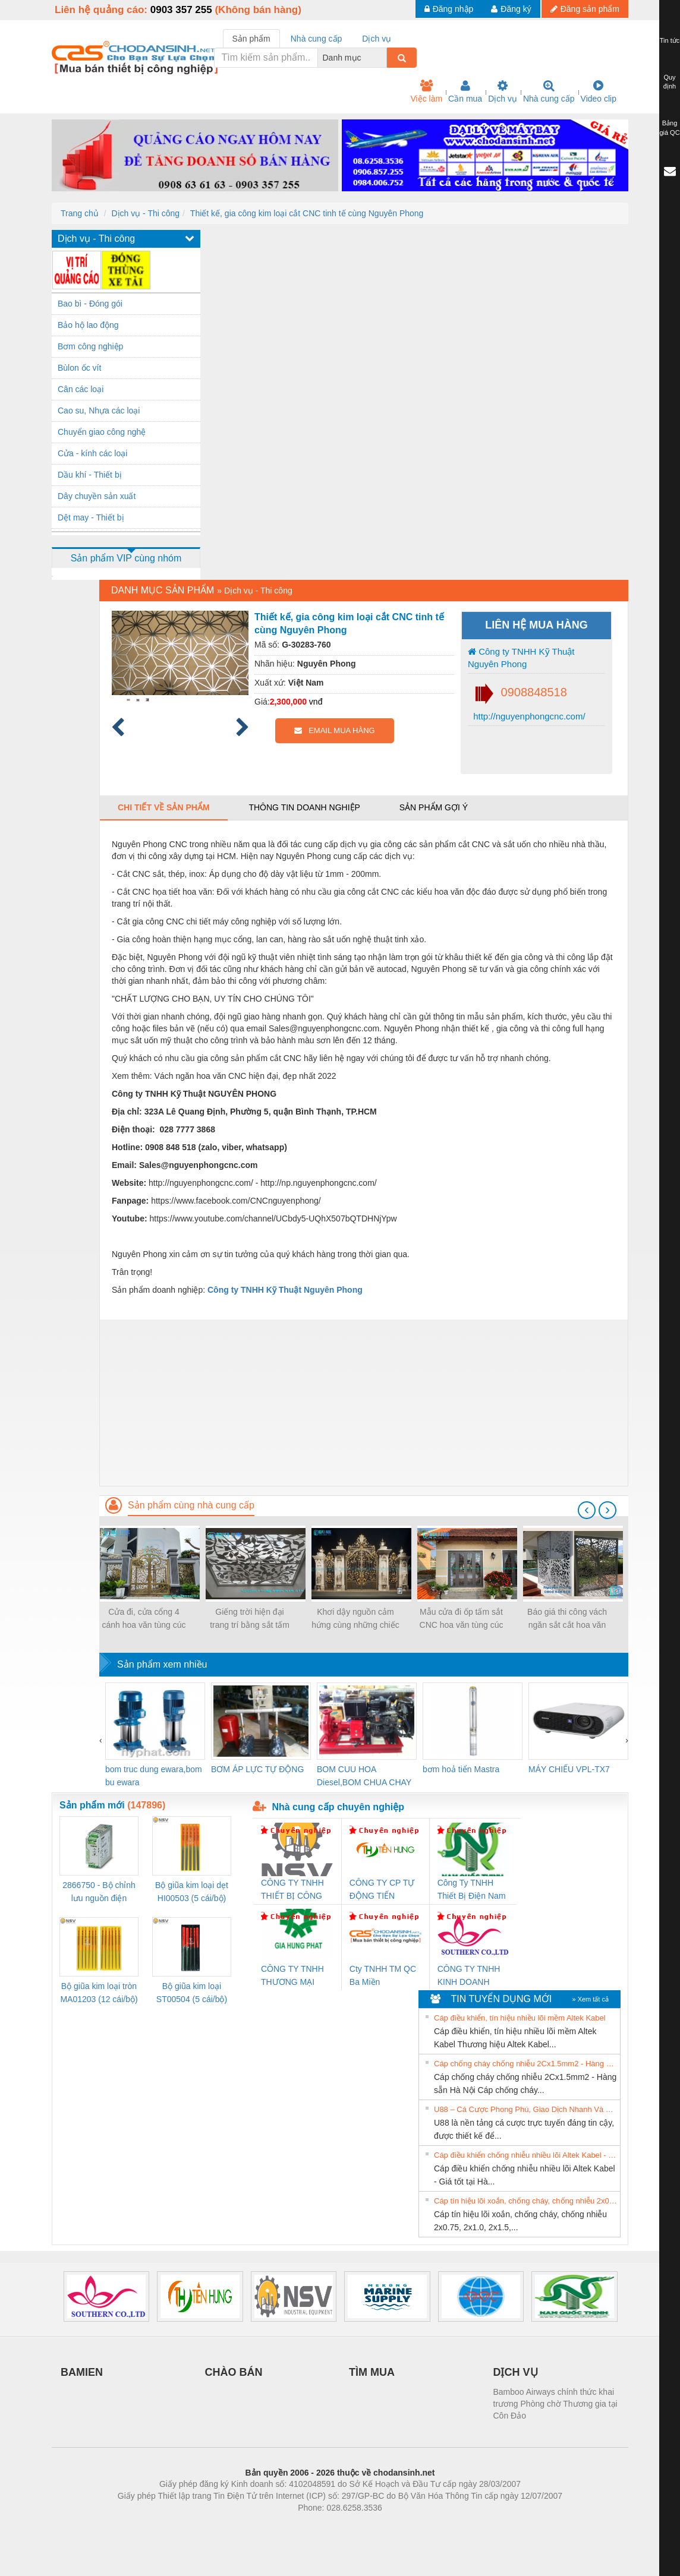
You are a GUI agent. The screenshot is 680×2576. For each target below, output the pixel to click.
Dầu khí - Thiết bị (90, 474)
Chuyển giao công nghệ (102, 432)
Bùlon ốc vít (79, 367)
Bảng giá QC (669, 127)
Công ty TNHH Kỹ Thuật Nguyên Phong (521, 657)
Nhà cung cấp (549, 91)
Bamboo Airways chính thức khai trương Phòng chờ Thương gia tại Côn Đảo (555, 2403)
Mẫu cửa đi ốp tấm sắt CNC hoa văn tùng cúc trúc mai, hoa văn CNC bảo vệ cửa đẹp (461, 1619)
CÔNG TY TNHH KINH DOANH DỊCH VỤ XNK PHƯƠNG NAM (468, 1976)
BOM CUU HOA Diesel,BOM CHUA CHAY (364, 1775)
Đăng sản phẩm (584, 9)
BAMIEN (82, 2372)
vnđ (316, 701)
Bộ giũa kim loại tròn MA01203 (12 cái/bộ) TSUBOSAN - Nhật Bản (98, 1993)
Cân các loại (80, 389)
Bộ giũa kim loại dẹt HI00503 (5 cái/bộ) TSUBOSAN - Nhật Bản (191, 1892)
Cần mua (465, 91)
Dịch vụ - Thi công (145, 213)
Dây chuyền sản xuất (97, 496)
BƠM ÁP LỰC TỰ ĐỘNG (257, 1769)
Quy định (669, 82)
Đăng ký (511, 9)
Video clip (598, 91)
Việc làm (426, 91)
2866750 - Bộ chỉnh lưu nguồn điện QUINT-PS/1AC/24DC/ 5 (99, 1892)
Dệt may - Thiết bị (91, 517)
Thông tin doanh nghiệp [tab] (304, 807)
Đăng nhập (449, 9)
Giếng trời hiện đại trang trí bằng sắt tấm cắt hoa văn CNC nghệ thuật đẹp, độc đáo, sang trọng (249, 1619)
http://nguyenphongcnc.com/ (528, 716)
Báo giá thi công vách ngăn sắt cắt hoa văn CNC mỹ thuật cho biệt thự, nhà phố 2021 (567, 1619)
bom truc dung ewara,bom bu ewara (153, 1775)
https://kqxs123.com (397, 2525)
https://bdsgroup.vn (324, 2525)
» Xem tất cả (590, 1999)
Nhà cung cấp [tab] (316, 38)
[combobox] (383, 57)
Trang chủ (80, 213)
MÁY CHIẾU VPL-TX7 (569, 1769)
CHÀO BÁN (234, 2372)
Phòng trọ (264, 2525)
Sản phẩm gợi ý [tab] (433, 807)
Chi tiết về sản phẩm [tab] (164, 807)
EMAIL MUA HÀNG (334, 730)
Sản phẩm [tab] (251, 38)
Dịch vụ (502, 91)
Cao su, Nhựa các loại (99, 410)
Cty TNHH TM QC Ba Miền (383, 1975)
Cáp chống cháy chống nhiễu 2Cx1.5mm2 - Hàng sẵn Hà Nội (525, 2063)
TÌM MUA (372, 2372)
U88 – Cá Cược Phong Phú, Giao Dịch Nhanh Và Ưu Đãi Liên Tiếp (525, 2109)
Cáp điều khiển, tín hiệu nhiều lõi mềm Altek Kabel (520, 2017)
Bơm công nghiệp (90, 346)
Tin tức (670, 40)
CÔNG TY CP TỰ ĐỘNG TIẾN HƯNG (382, 1890)
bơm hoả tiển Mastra (461, 1769)
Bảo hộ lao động (88, 325)
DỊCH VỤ (515, 2372)
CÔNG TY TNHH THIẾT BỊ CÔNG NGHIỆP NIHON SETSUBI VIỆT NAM (292, 1890)
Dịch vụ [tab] (376, 38)
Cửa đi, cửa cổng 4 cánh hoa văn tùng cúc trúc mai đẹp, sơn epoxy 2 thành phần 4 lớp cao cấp (144, 1619)
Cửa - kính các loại (92, 453)
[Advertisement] (364, 1402)
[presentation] (587, 1510)
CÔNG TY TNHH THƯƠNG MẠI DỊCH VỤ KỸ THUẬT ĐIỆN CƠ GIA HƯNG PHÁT (294, 1976)
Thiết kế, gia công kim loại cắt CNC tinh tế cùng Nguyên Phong (307, 213)
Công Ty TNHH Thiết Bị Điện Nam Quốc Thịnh (471, 1890)
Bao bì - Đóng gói (90, 303)
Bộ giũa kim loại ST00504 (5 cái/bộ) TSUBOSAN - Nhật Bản (191, 1993)
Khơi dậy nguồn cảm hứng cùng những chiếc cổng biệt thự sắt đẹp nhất (355, 1619)
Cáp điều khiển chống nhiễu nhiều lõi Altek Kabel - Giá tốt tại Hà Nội (525, 2155)
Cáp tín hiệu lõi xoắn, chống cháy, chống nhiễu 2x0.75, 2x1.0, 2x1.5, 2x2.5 (525, 2200)
